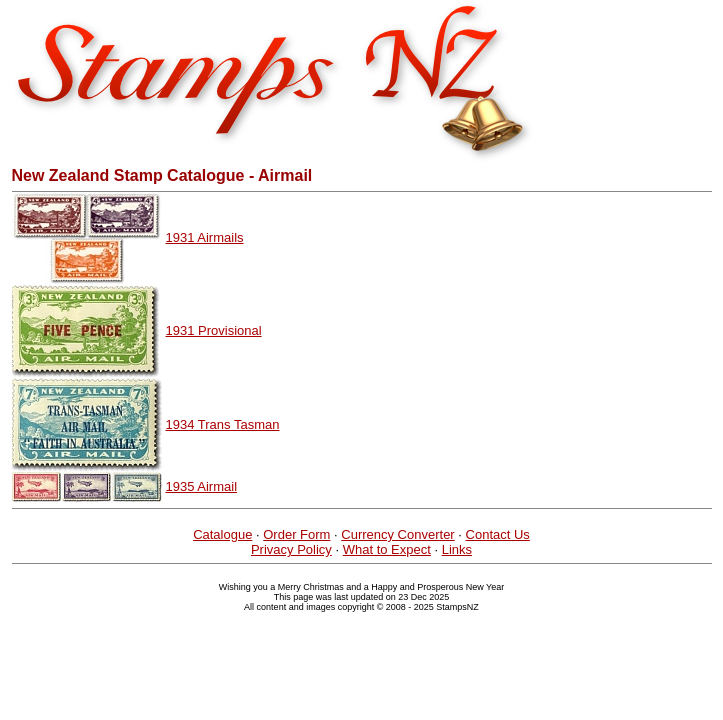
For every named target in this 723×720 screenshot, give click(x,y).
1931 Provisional (214, 330)
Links (457, 549)
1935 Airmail (202, 486)
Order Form (296, 534)
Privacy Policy (291, 549)
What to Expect (387, 549)
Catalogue (222, 534)
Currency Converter (397, 534)
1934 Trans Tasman (223, 424)
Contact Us (498, 534)
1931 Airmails (205, 237)
